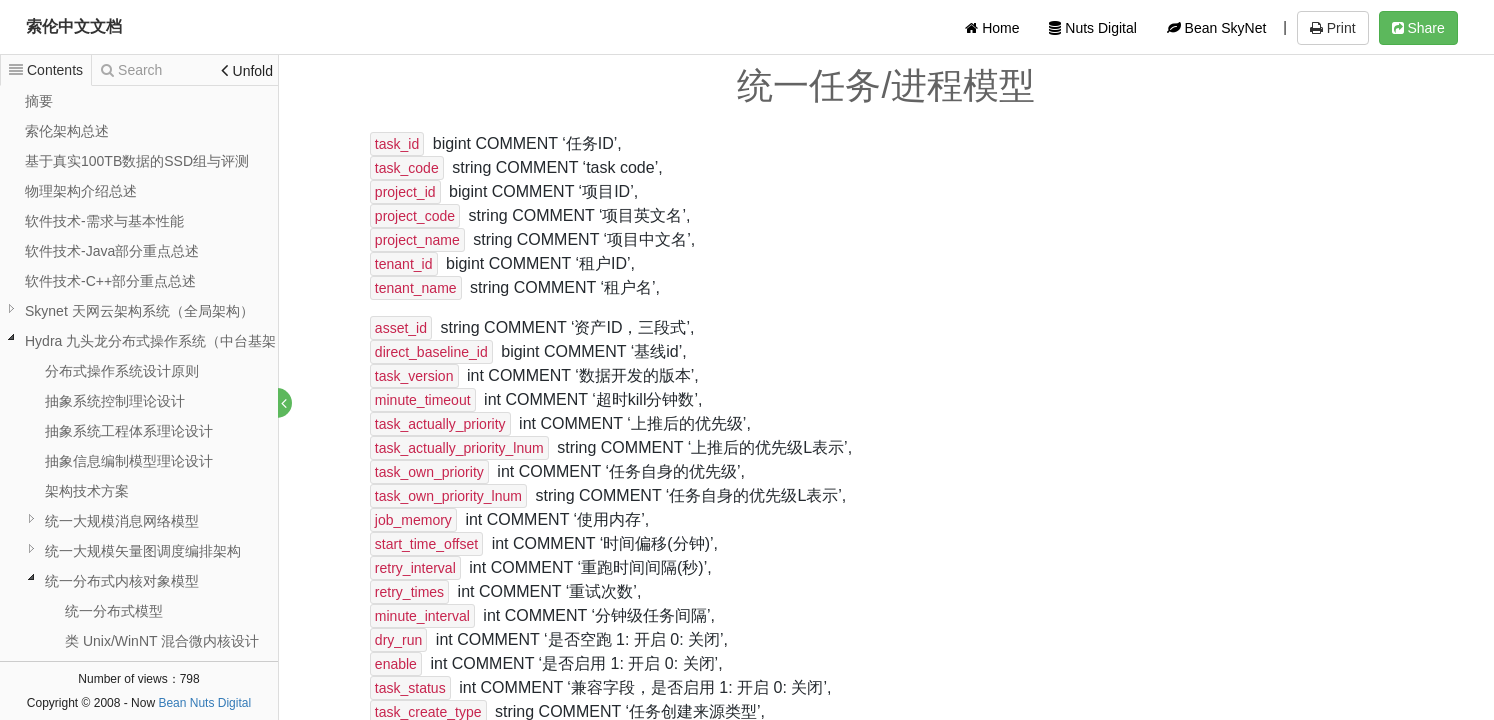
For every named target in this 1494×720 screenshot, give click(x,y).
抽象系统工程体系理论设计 (129, 431)
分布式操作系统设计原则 (122, 371)
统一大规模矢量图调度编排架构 (143, 551)
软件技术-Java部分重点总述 (112, 251)
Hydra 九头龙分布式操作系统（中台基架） (157, 341)
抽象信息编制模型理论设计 (129, 461)
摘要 (39, 101)
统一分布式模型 (114, 611)
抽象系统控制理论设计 (115, 401)
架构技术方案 (87, 491)
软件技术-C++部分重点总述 (110, 281)
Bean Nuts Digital (204, 703)
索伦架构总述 (67, 131)
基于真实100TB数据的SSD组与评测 (137, 161)
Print (1333, 28)
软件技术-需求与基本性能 (104, 221)
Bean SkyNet (1217, 28)
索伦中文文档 (74, 26)
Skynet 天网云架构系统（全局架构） (139, 311)
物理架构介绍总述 (81, 191)
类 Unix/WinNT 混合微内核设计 (162, 641)
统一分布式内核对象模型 (122, 581)
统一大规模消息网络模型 (122, 521)
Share (1418, 28)
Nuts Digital (1092, 28)
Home (992, 28)
